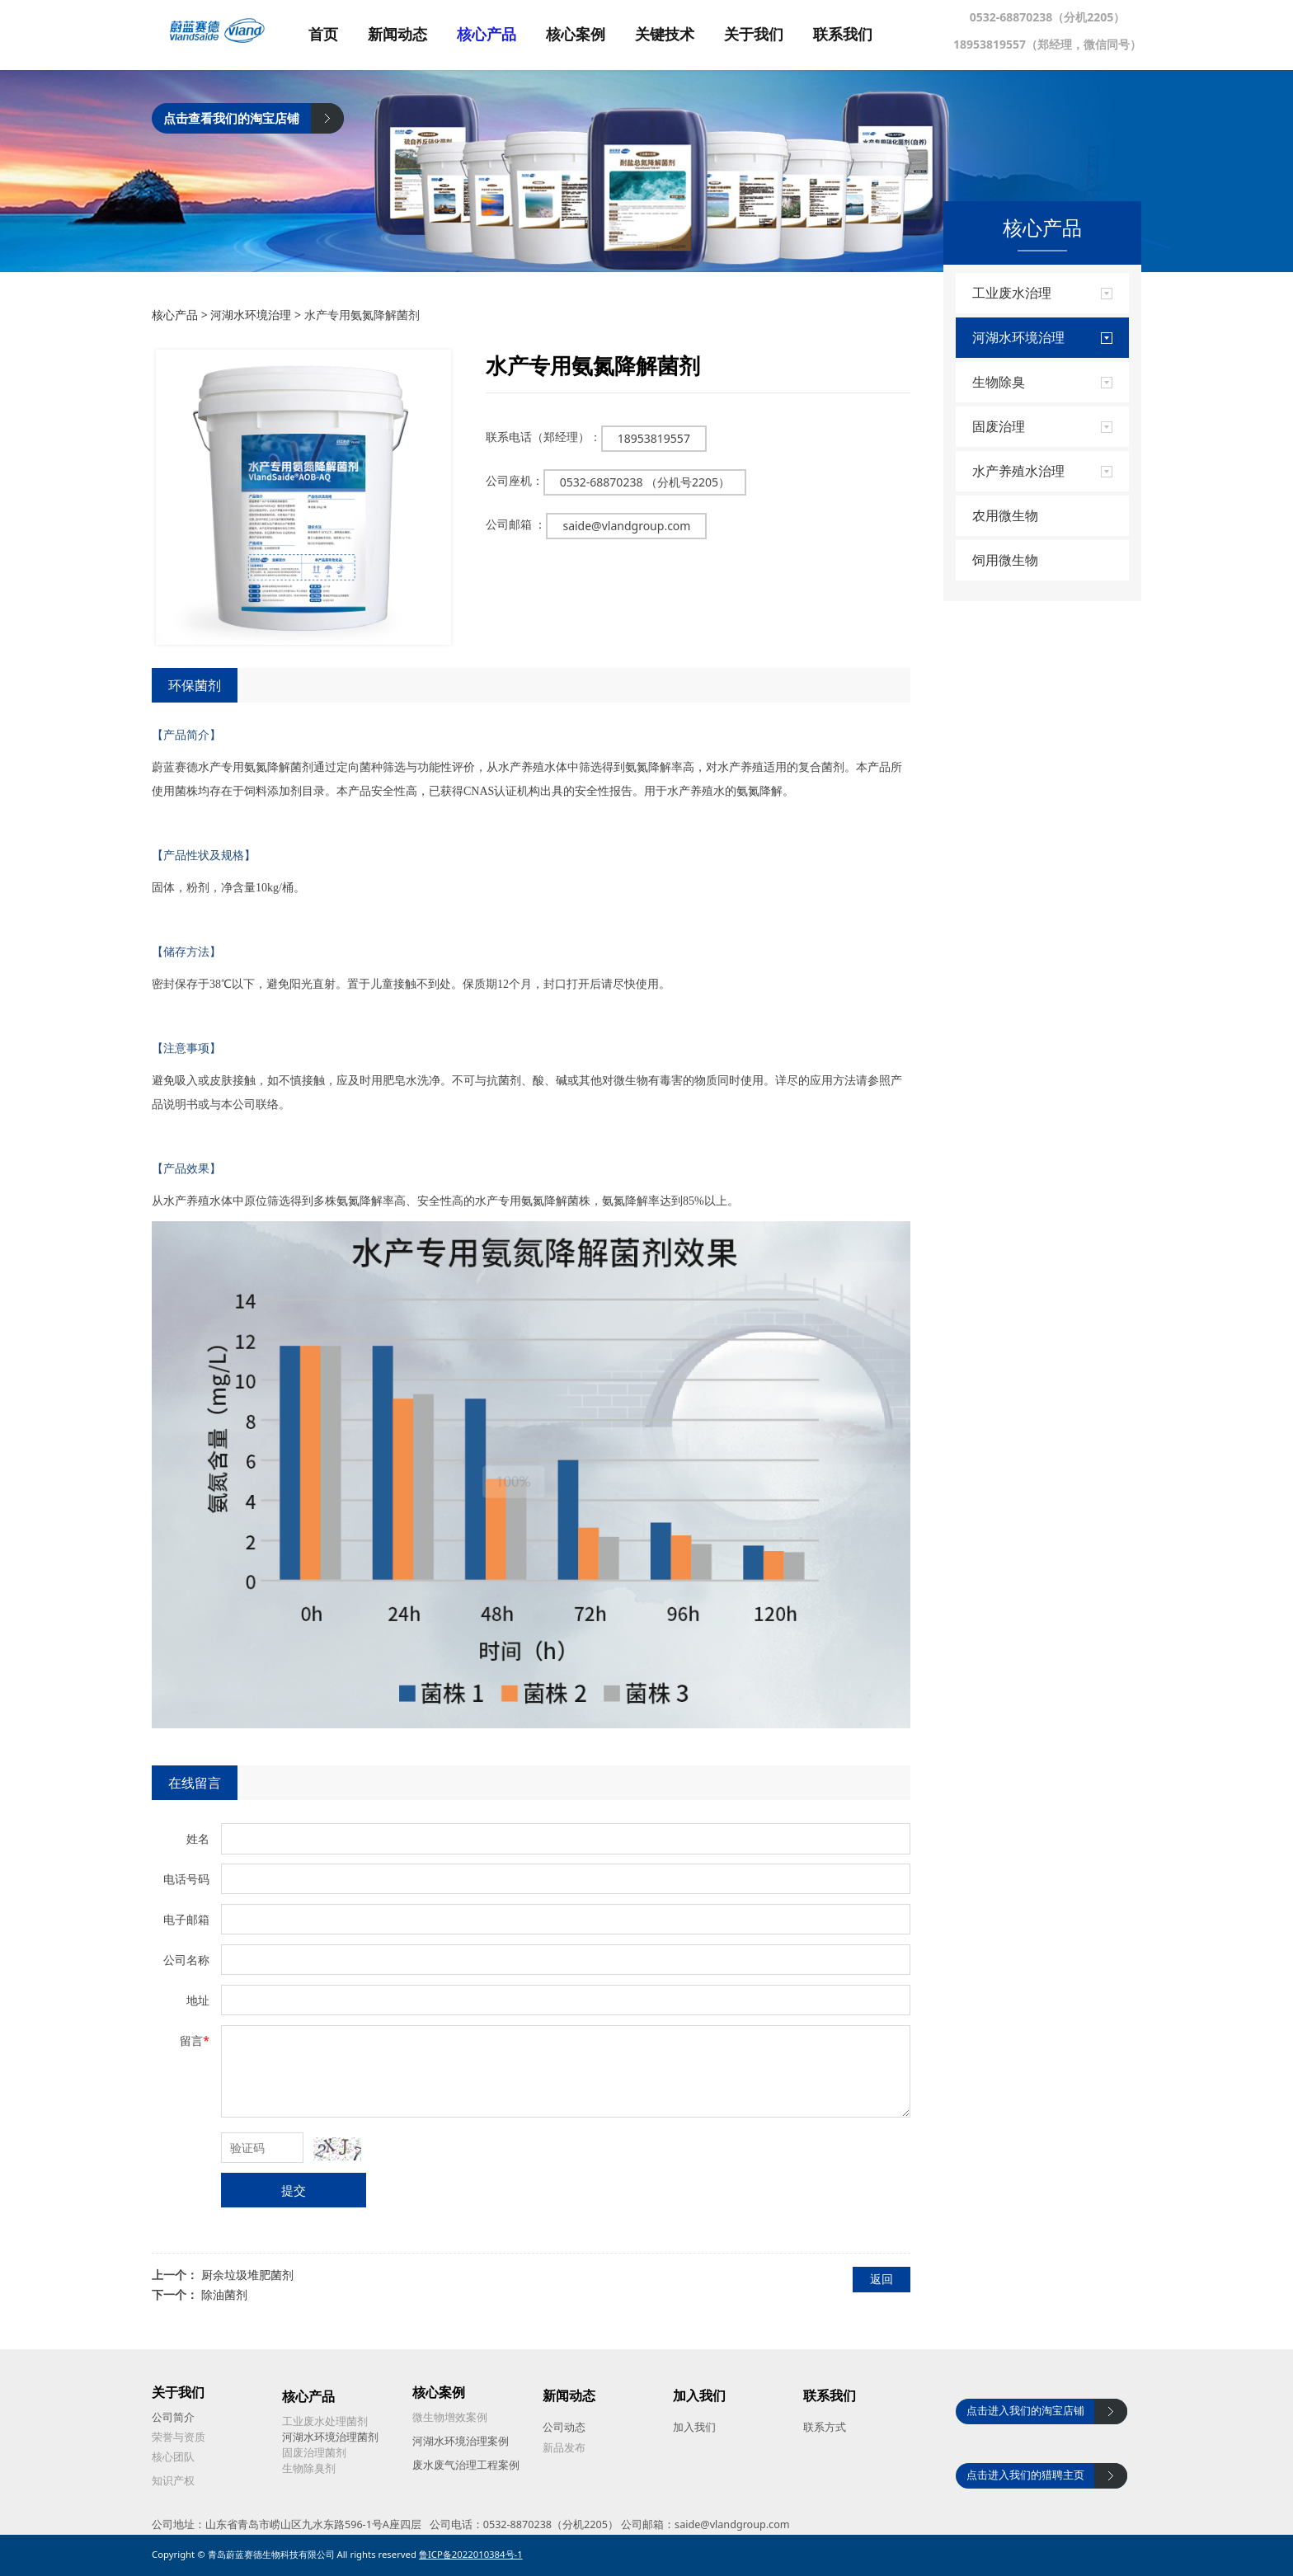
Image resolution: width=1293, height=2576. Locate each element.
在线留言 (194, 1783)
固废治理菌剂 (314, 2453)
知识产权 (173, 2481)
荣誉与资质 (178, 2437)
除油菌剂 (224, 2294)
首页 (343, 34)
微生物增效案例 (449, 2417)
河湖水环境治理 (250, 314)
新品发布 (564, 2448)
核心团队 (173, 2457)
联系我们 (862, 34)
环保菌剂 (194, 685)
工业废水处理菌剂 (325, 2421)
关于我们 (773, 34)
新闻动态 (417, 34)
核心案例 (595, 34)
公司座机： (514, 480)
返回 (881, 2279)
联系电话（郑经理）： (543, 436)
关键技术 (684, 34)
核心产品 (506, 34)
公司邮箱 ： (516, 524)
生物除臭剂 (309, 2468)
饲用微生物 (1005, 560)
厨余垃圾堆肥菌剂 (247, 2274)
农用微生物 (1005, 515)
